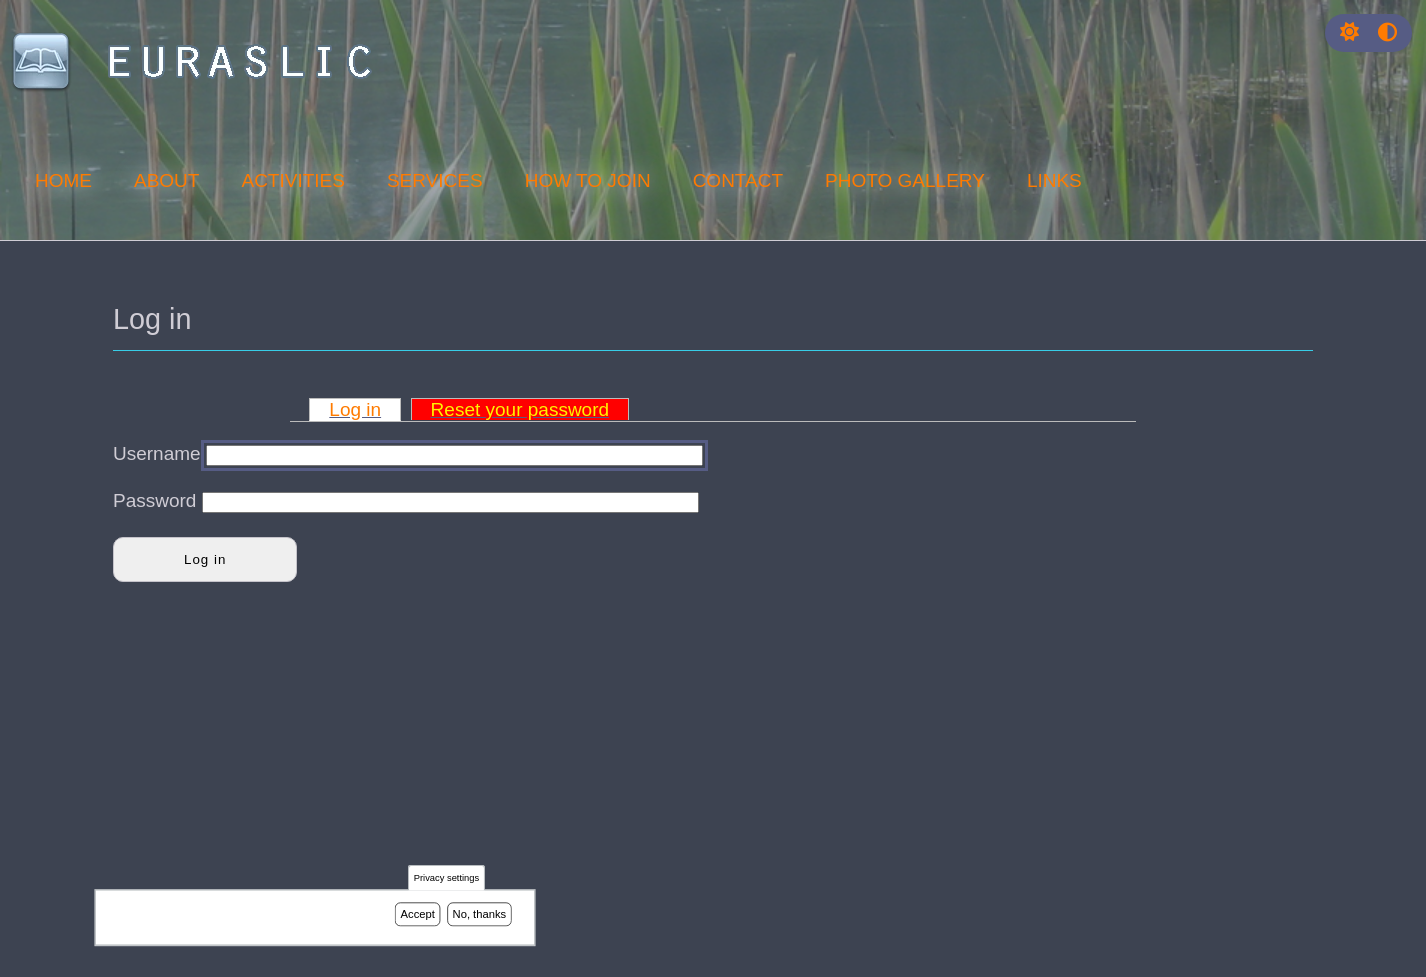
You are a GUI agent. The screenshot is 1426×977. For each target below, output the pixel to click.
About (166, 180)
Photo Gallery (905, 180)
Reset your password (520, 409)
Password (154, 500)
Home (63, 180)
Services (435, 180)
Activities (292, 180)
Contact (738, 180)
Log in (355, 409)
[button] (1349, 32)
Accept (418, 916)
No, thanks (480, 916)
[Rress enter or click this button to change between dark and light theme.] (1352, 32)
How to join (588, 180)
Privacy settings (446, 880)
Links (1054, 180)
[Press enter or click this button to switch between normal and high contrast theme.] (1387, 32)
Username (157, 453)
